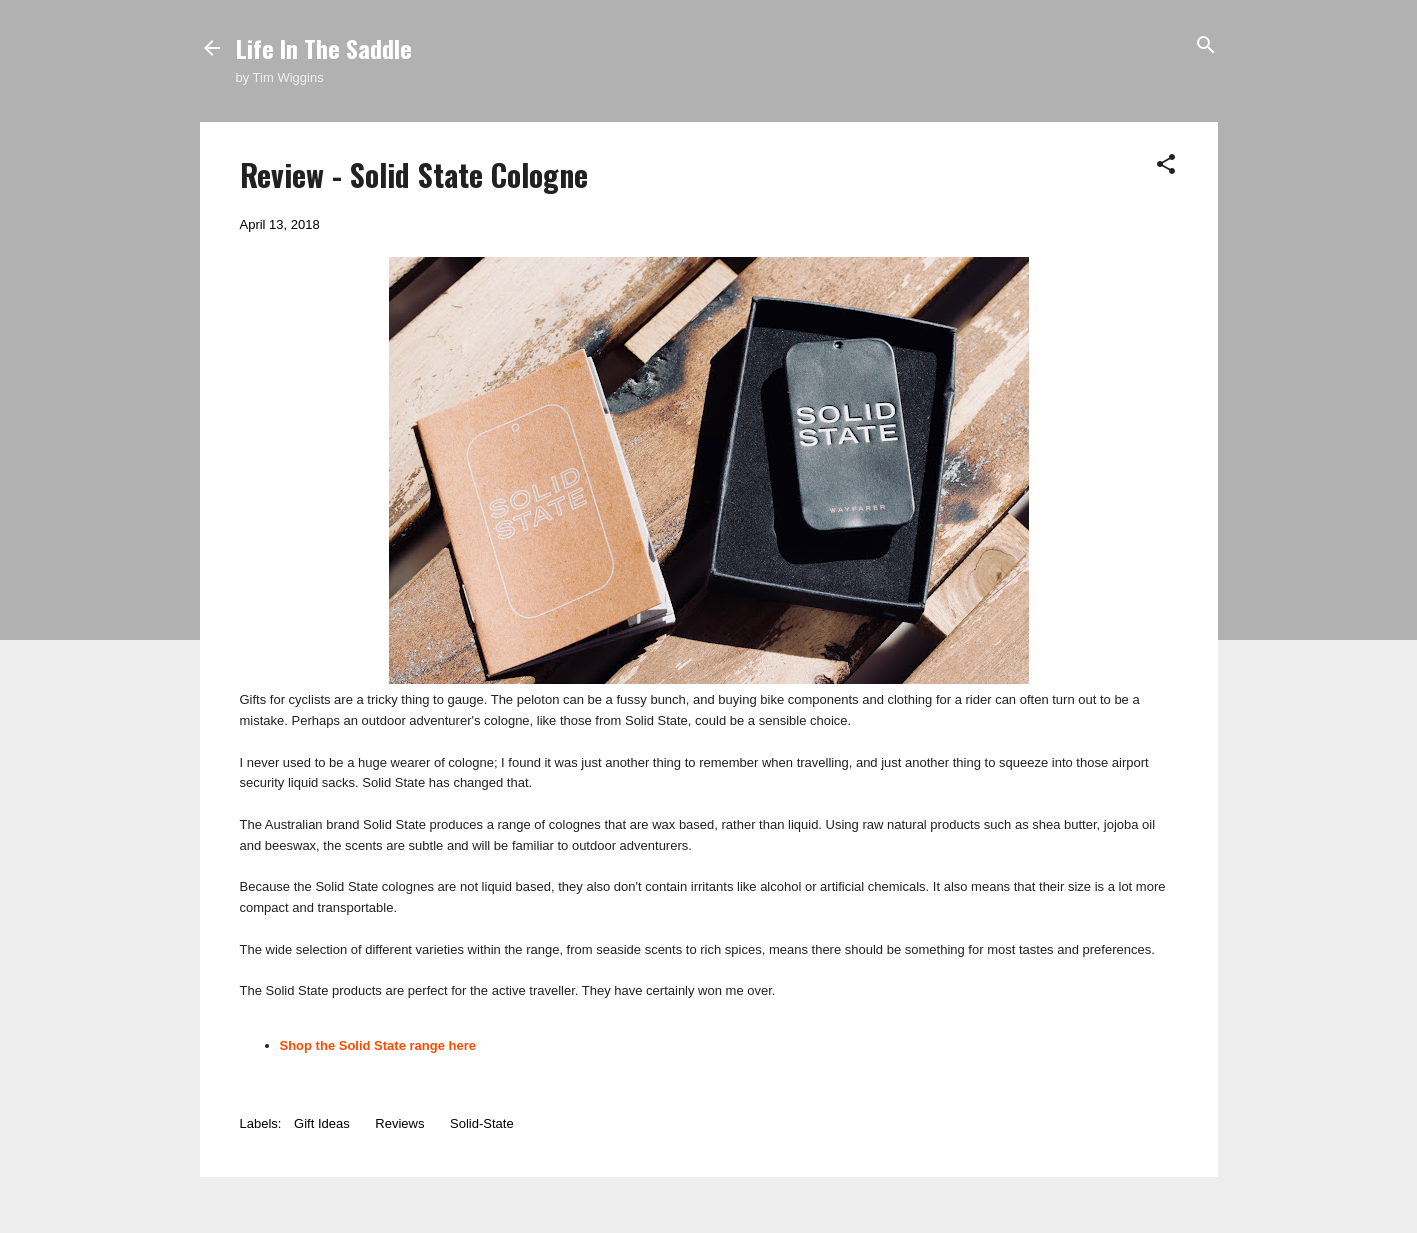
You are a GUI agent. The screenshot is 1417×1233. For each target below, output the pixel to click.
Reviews (399, 1123)
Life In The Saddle (324, 48)
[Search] (1206, 46)
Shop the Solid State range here (378, 1045)
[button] (1166, 165)
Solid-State (482, 1123)
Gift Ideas (322, 1123)
